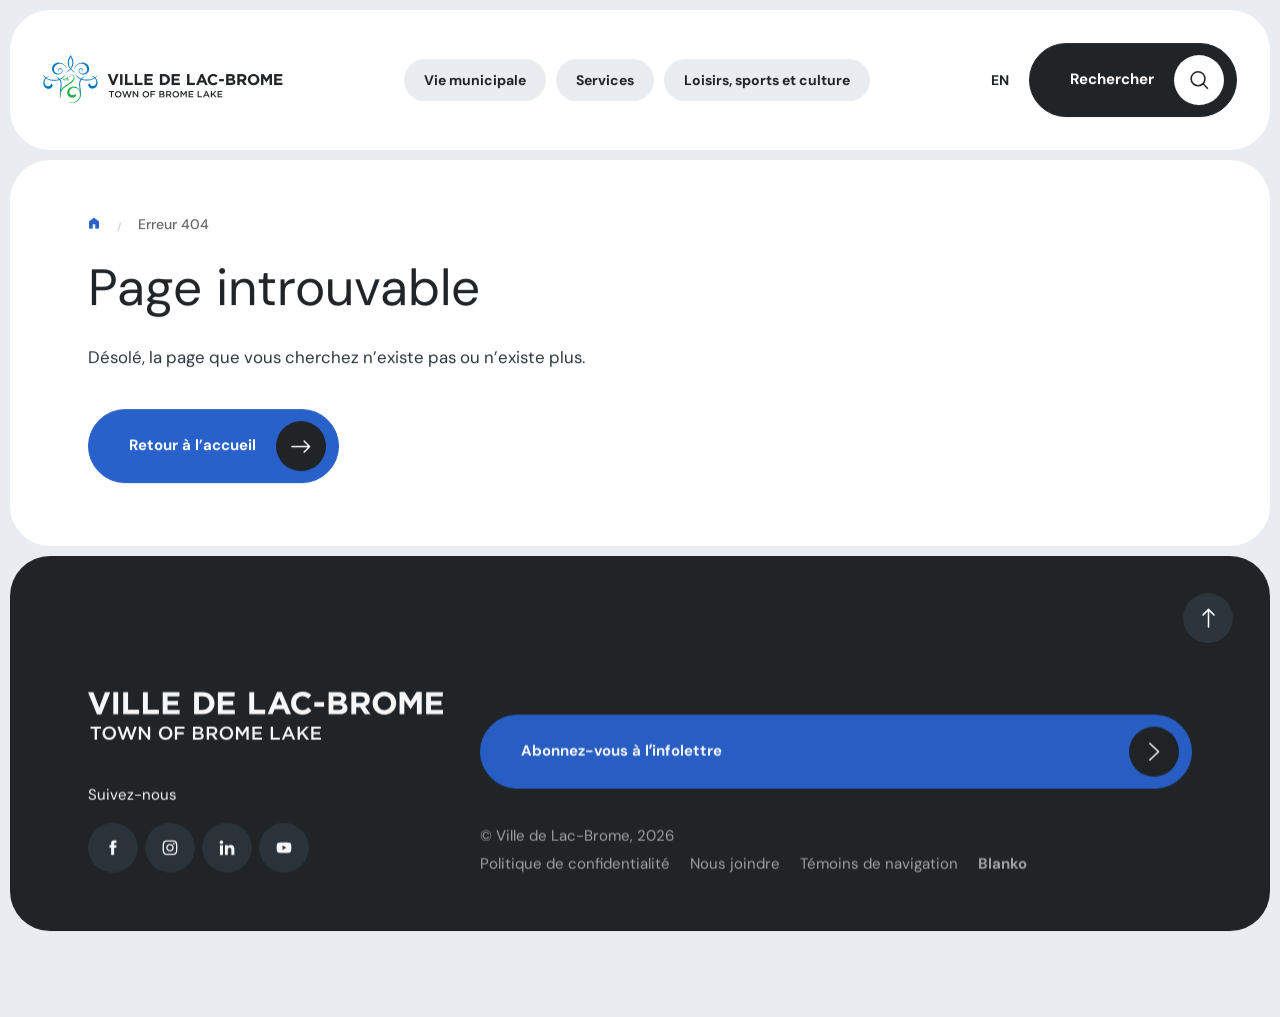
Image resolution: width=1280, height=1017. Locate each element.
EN (1000, 84)
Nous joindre (735, 880)
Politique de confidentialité (575, 880)
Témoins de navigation (879, 880)
